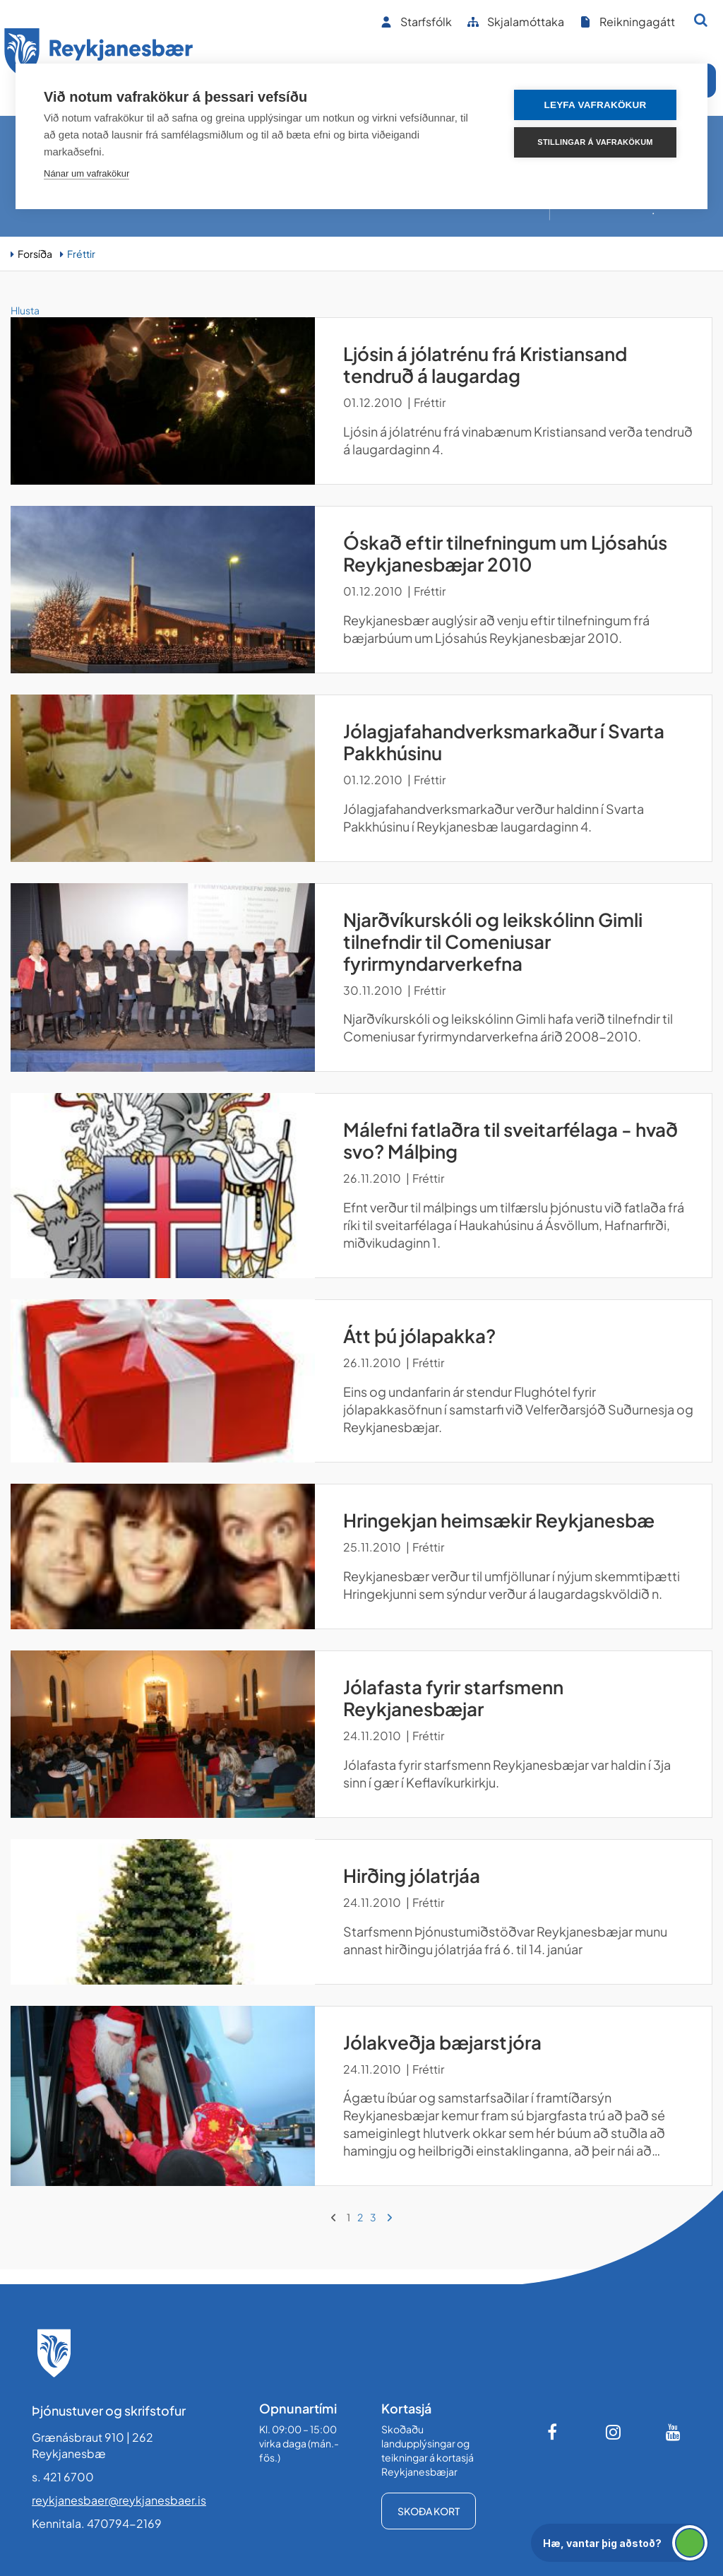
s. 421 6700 (63, 2476)
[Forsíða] (99, 55)
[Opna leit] (700, 20)
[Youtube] (673, 2432)
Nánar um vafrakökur (86, 173)
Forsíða (35, 253)
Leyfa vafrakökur (595, 105)
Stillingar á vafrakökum (594, 142)
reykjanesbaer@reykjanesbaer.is (119, 2500)
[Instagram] (613, 2432)
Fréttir (81, 253)
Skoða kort (429, 2511)
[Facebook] (553, 2432)
